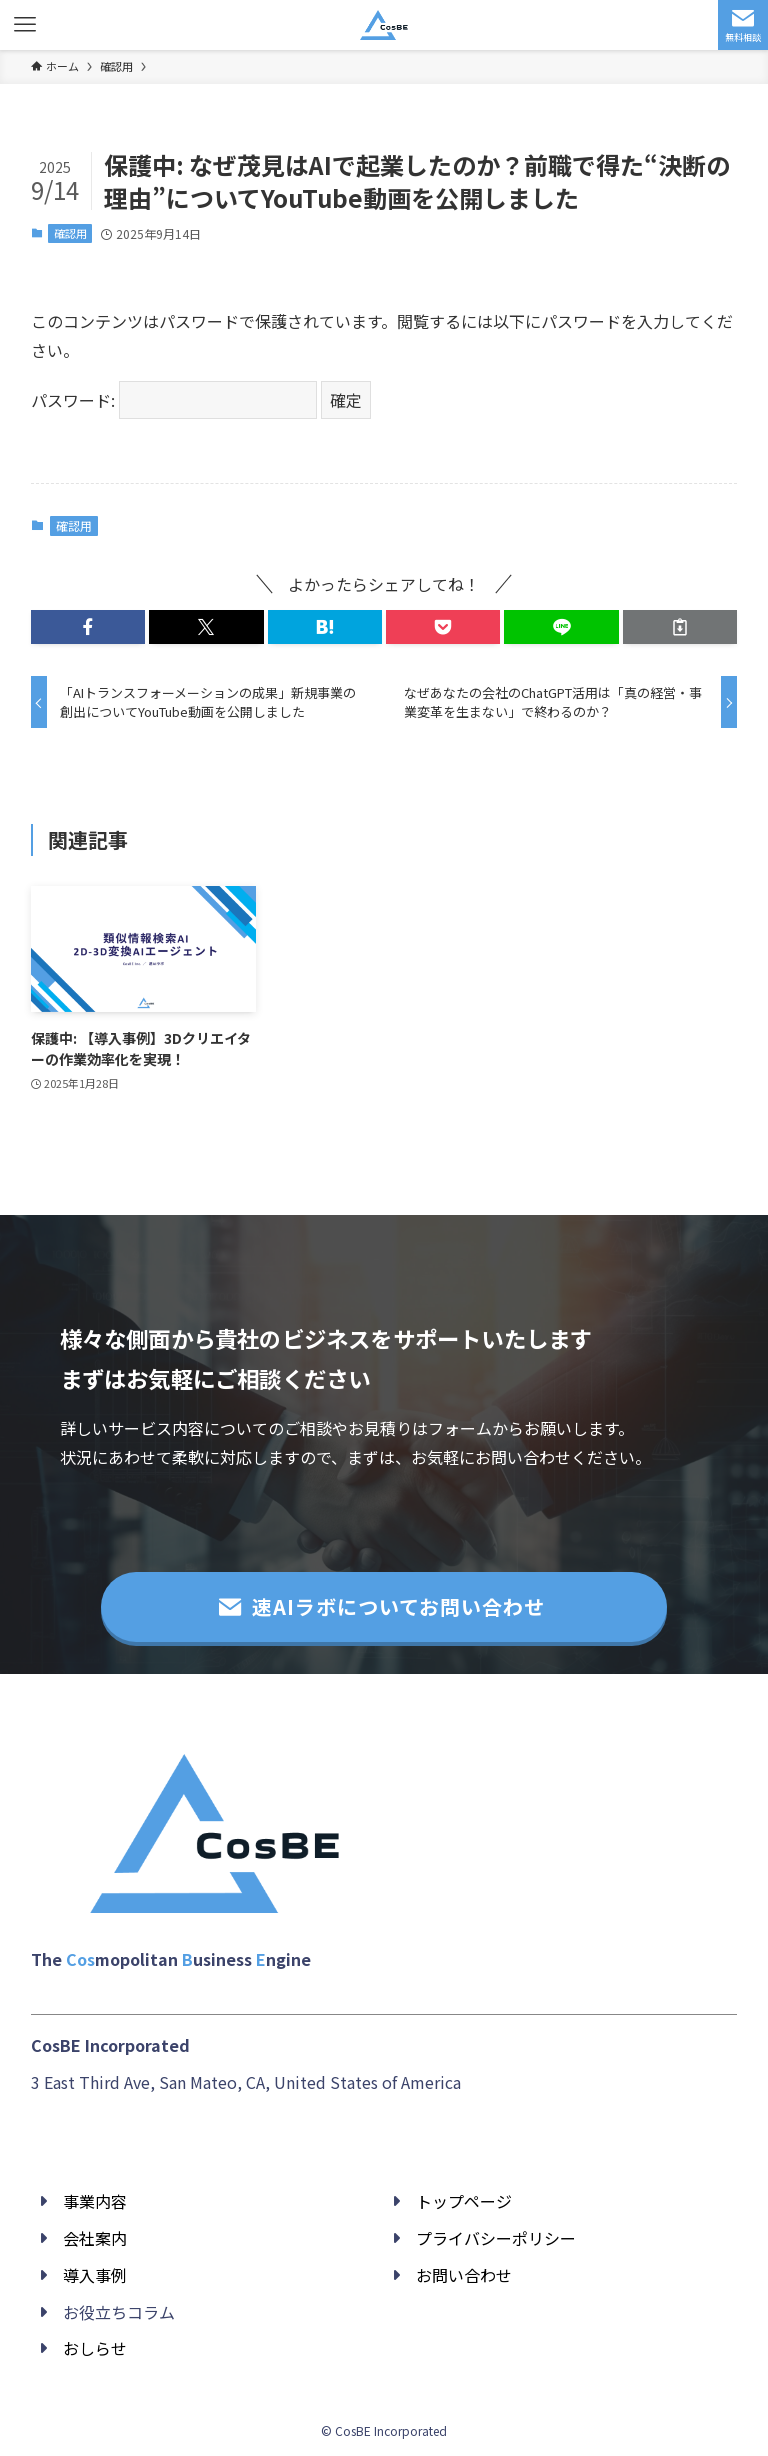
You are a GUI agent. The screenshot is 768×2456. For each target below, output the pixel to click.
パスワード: (174, 400)
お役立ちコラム (119, 2312)
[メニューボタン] (25, 25)
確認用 (70, 233)
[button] (88, 627)
